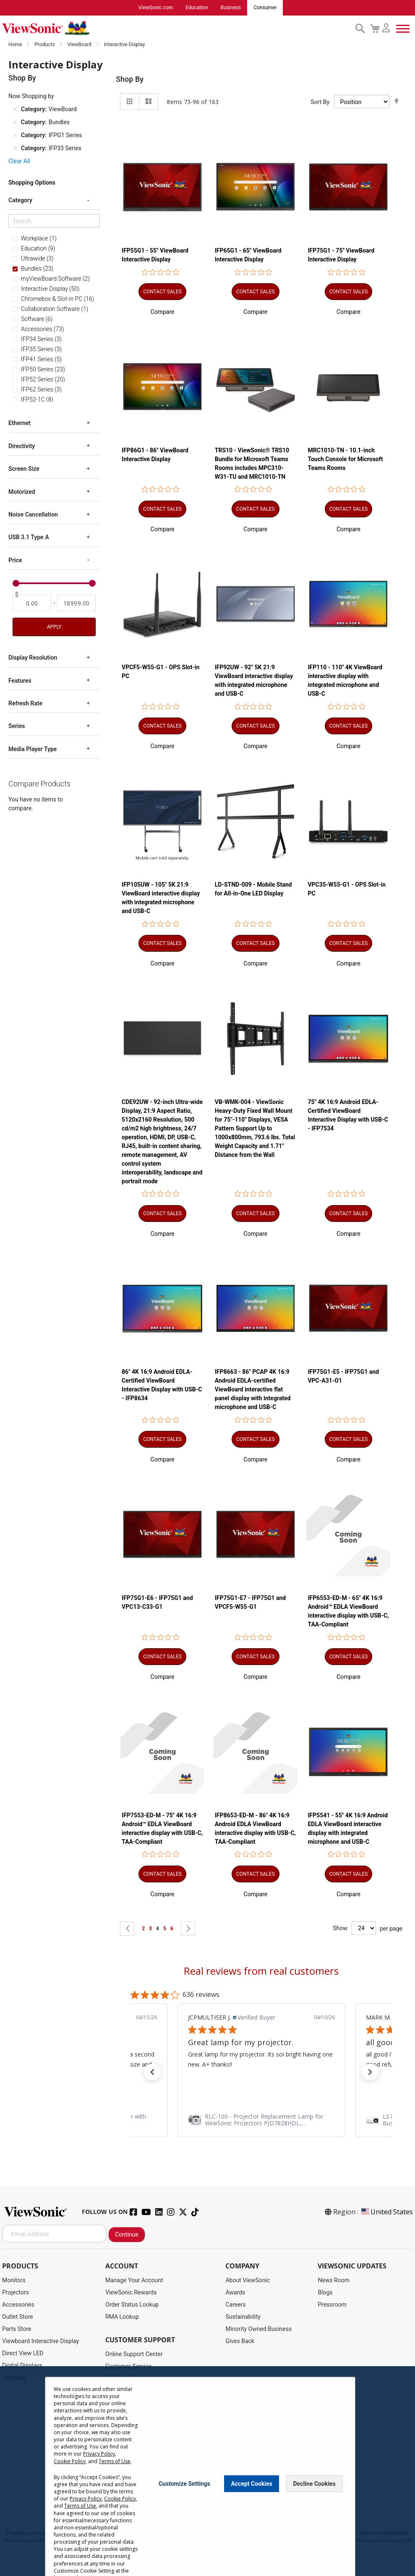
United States (386, 2212)
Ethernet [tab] (19, 423)
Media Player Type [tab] (32, 749)
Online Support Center (134, 2354)
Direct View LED (22, 2353)
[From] (32, 603)
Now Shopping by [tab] (31, 96)
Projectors (15, 2292)
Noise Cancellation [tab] (33, 515)
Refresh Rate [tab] (25, 703)
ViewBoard (80, 45)
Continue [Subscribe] (126, 2234)
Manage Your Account (134, 2280)
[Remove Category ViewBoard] (15, 109)
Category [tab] (20, 200)
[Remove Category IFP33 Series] (15, 148)
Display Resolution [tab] (32, 658)
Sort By (320, 102)
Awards (235, 2292)
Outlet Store (17, 2317)
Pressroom (332, 2305)
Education (196, 8)
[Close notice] (344, 2483)
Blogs (325, 2292)
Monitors (14, 2280)
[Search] (54, 221)
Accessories (18, 2305)
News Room (334, 2280)
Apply (54, 627)
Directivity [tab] (21, 446)
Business (231, 8)
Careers (235, 2305)
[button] (163, 312)
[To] (76, 603)
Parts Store (16, 2329)
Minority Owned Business (258, 2329)
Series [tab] (16, 726)
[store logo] (176, 28)
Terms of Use (115, 2461)
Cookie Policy (70, 2461)
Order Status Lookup (132, 2305)
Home (15, 45)
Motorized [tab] (21, 492)
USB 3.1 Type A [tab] (28, 537)
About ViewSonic (247, 2280)
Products (45, 45)
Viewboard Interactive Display (40, 2341)
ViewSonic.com (155, 8)
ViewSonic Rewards (131, 2292)
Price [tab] (15, 560)
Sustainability (242, 2317)
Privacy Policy (99, 2453)
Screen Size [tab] (23, 469)
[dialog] (207, 2471)
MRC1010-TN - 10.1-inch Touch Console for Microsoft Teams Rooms (345, 459)
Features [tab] (19, 681)
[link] (261, 2120)
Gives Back (239, 2341)
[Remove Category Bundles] (15, 122)
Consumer (265, 8)
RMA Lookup (122, 2317)
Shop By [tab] (130, 79)
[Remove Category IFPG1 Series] (15, 135)
